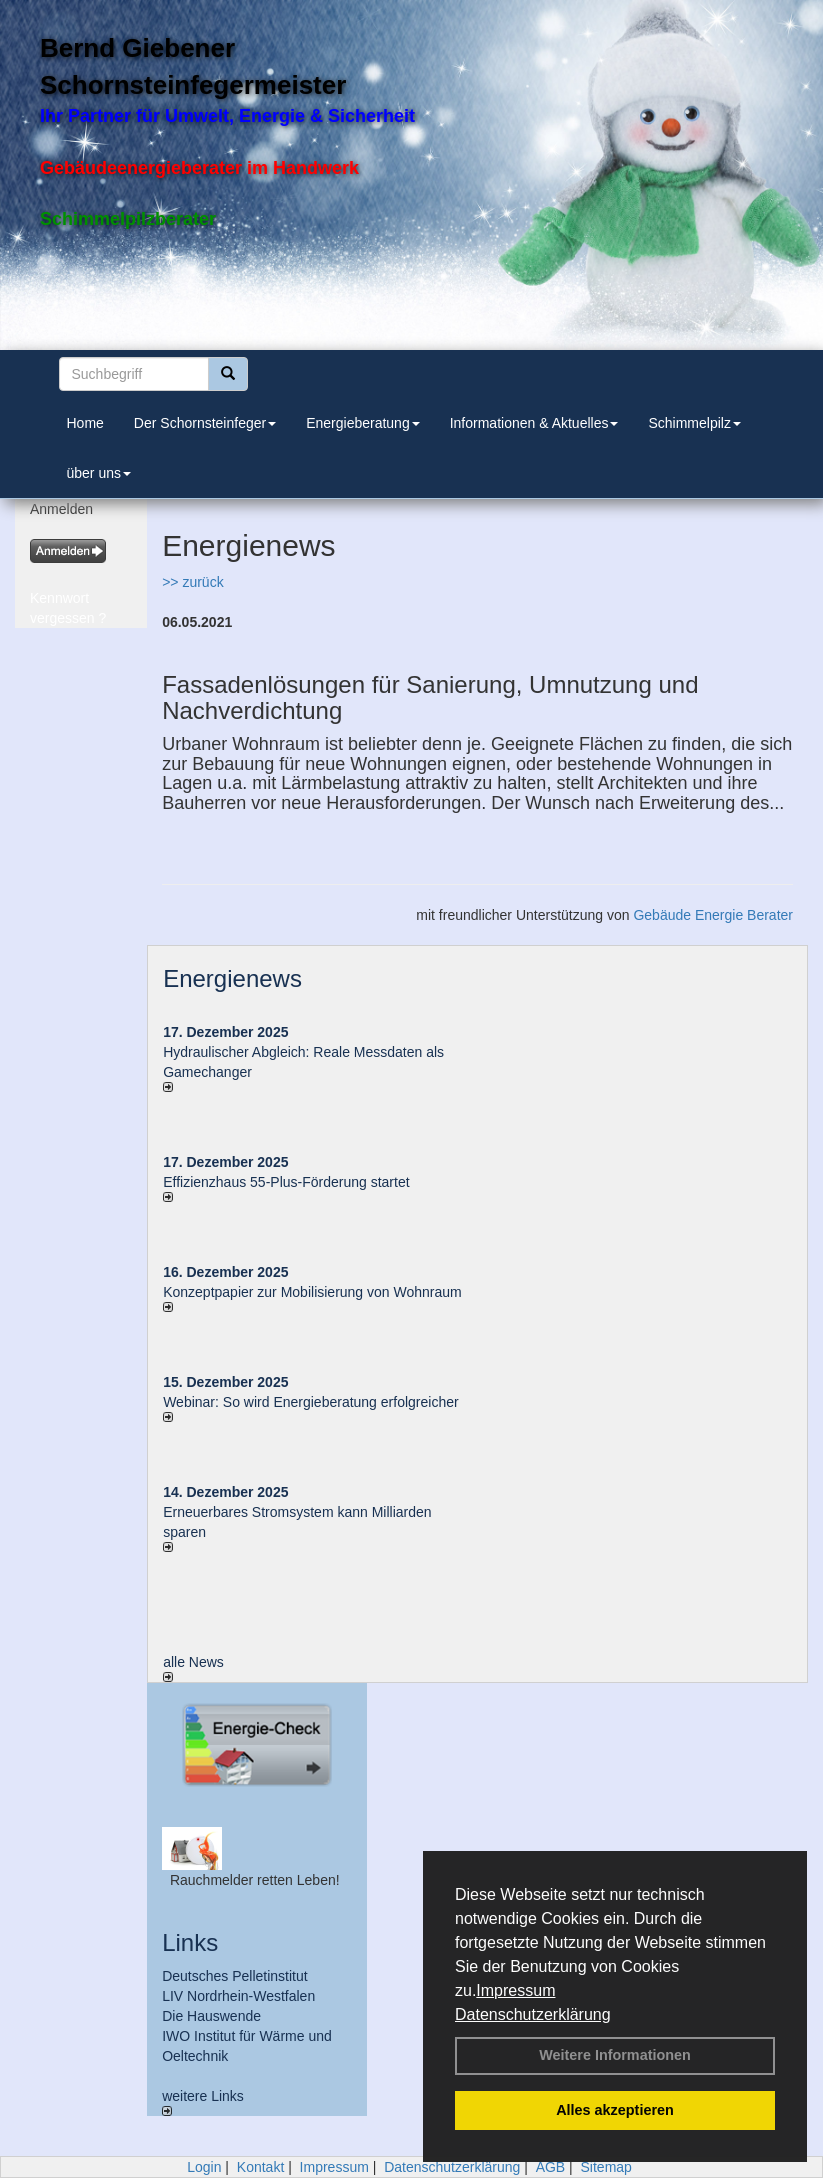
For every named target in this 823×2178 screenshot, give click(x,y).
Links (190, 1942)
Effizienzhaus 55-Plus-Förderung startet (286, 1182)
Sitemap (606, 2167)
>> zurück (192, 582)
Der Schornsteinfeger (205, 423)
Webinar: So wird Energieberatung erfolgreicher (310, 1402)
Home (85, 423)
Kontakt (260, 2167)
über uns (99, 473)
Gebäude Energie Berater (713, 915)
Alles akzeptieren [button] (615, 2110)
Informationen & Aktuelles (534, 423)
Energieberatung (363, 423)
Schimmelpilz (694, 423)
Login (204, 2167)
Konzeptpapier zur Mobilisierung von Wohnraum (312, 1292)
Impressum (515, 1990)
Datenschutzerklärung (533, 2014)
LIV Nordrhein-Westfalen (238, 1996)
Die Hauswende (211, 2016)
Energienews (232, 978)
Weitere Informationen (615, 2055)
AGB (551, 2167)
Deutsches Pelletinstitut (235, 1976)
